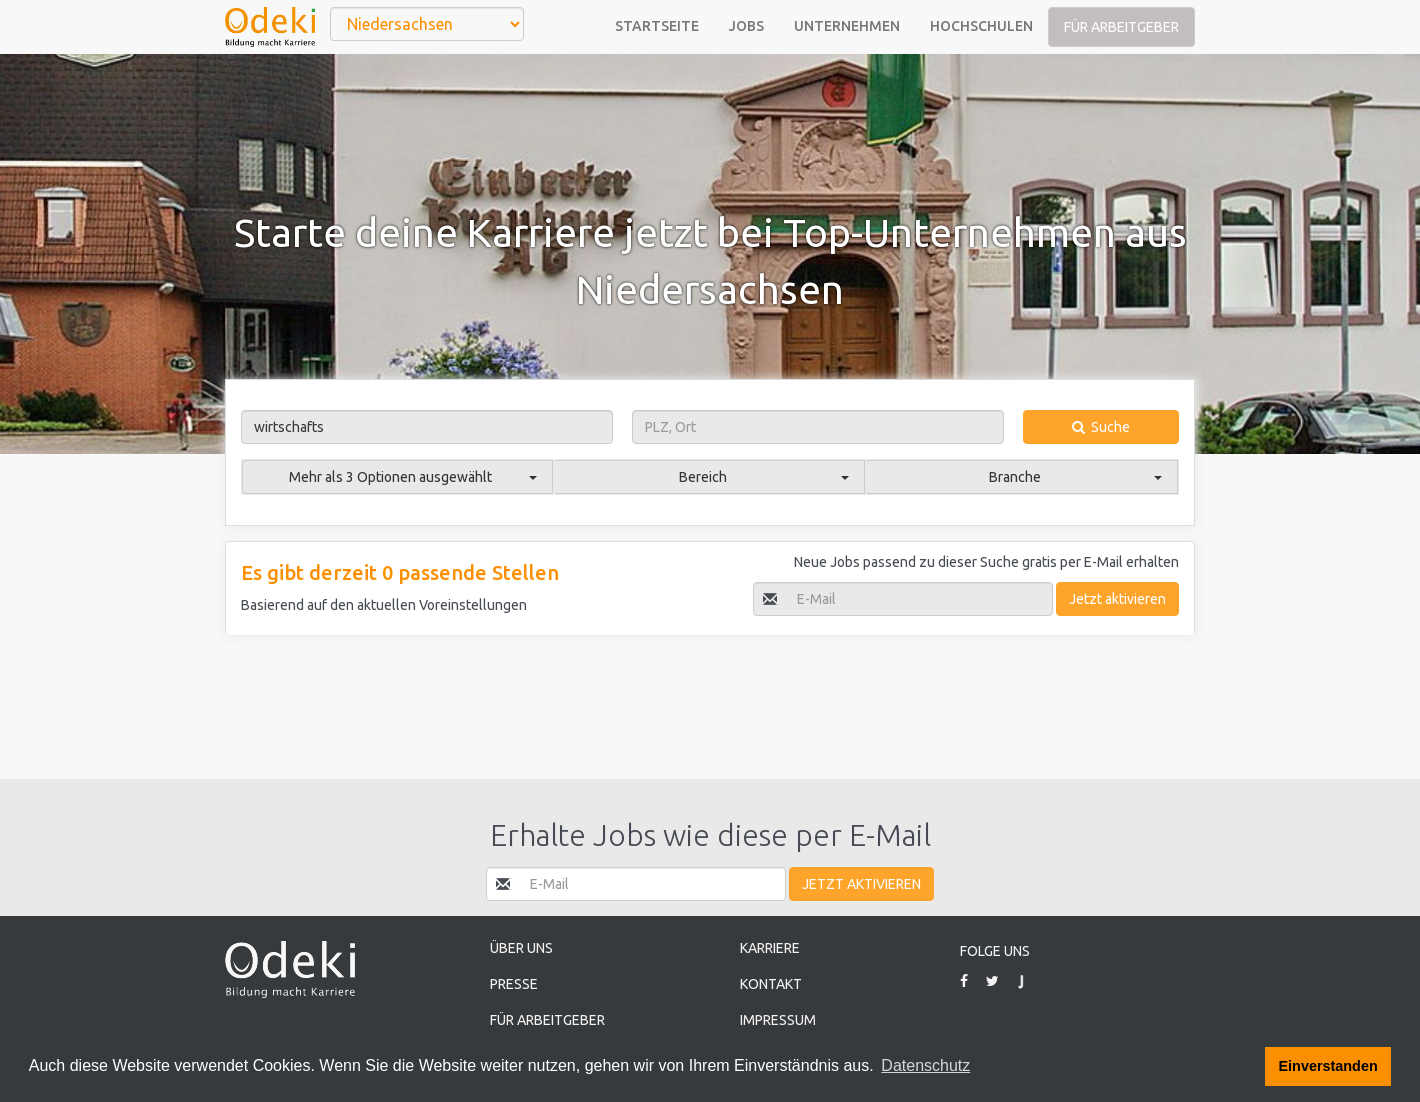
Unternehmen (847, 26)
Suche (1101, 427)
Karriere (770, 948)
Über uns (521, 948)
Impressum (778, 1020)
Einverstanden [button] (1328, 1066)
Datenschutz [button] (925, 1065)
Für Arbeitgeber (1121, 27)
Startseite (657, 26)
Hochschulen (981, 26)
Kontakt (771, 984)
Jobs (746, 26)
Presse (514, 984)
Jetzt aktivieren (1117, 599)
